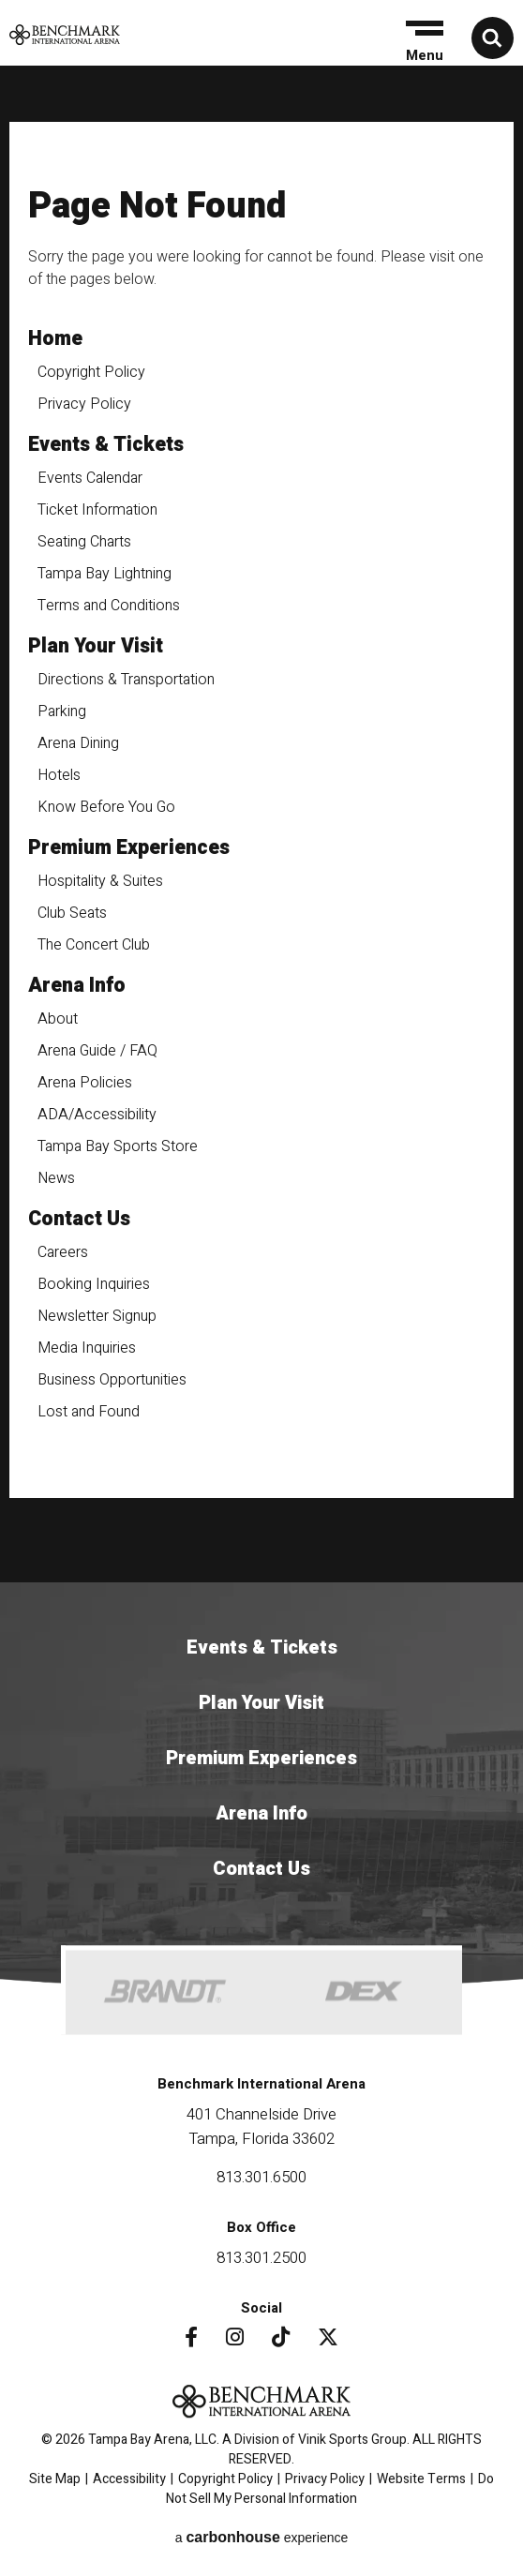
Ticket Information (97, 510)
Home (55, 338)
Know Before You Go (106, 807)
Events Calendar (89, 478)
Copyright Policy (91, 372)
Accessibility (129, 2479)
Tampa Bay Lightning (104, 573)
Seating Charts (84, 542)
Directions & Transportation (126, 679)
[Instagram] (235, 2337)
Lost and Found (88, 1411)
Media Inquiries (86, 1348)
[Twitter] (328, 2337)
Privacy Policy (84, 404)
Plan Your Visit (95, 646)
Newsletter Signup (97, 1316)
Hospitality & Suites (100, 881)
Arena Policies (84, 1082)
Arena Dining (78, 743)
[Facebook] (191, 2337)
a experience (262, 2537)
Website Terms (421, 2479)
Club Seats (72, 913)
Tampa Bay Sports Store (117, 1146)
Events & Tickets (106, 444)
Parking (61, 711)
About (57, 1019)
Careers (62, 1252)
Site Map (55, 2479)
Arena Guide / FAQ (97, 1051)
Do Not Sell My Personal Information (330, 2489)
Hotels (59, 775)
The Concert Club (93, 945)
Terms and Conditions (108, 605)
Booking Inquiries (93, 1284)
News (56, 1178)
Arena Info (77, 985)
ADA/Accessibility (97, 1114)
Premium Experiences (129, 847)
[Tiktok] (281, 2337)
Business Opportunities (112, 1380)
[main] (261, 828)
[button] (422, 42)
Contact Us (79, 1219)
